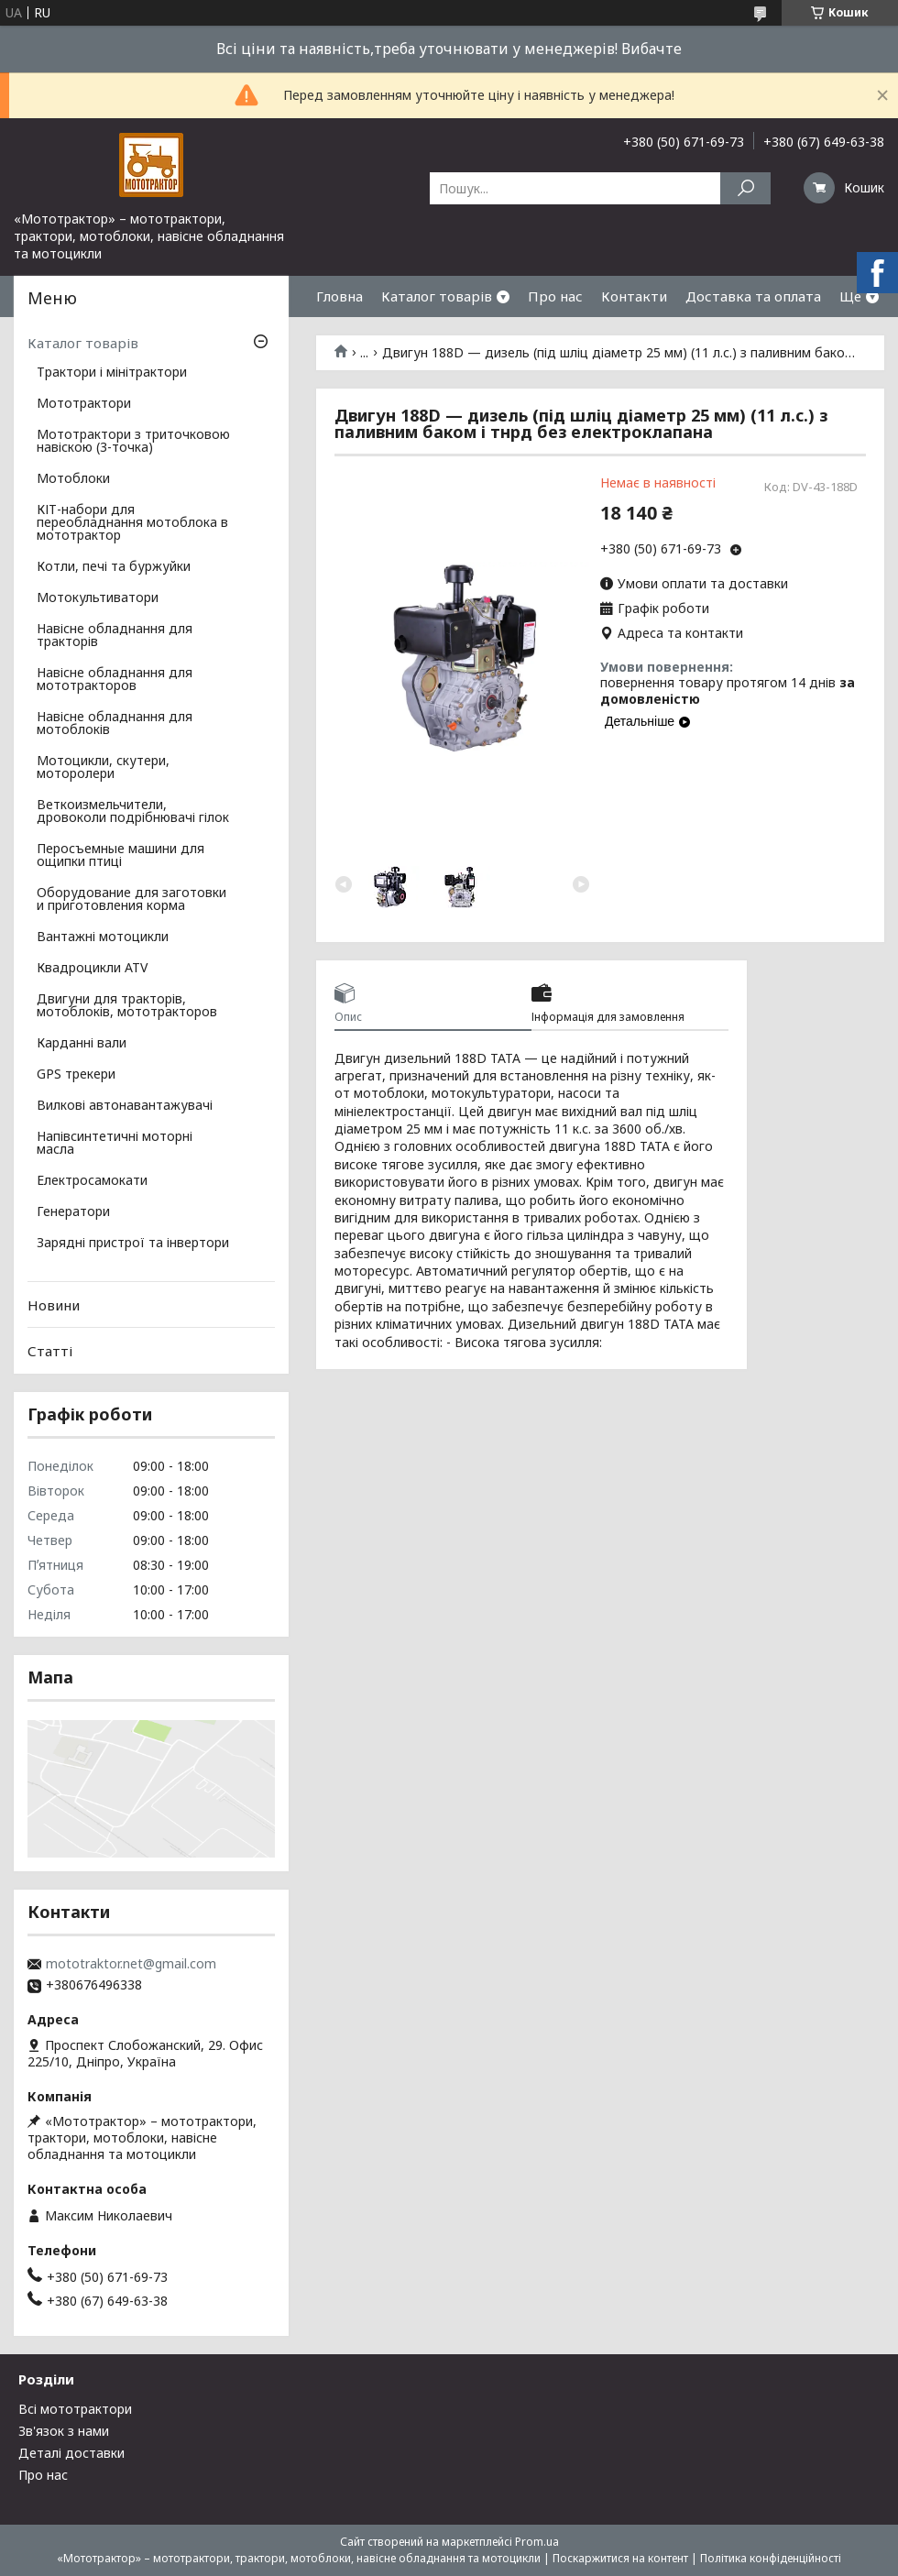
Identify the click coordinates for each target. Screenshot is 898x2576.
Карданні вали (81, 1043)
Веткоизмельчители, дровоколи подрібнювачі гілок (133, 812)
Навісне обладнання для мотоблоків (114, 724)
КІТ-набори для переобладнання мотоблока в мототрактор (132, 523)
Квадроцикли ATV (92, 968)
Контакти (634, 296)
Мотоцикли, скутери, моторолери (103, 768)
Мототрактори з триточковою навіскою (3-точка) (133, 441)
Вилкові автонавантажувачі (125, 1106)
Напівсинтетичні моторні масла (114, 1143)
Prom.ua (537, 2541)
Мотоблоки (73, 479)
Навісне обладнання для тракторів (114, 636)
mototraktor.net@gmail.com (131, 1964)
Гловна (339, 296)
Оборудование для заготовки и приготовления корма (131, 900)
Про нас (555, 296)
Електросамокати (92, 1181)
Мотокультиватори (98, 598)
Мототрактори (84, 404)
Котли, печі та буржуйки (114, 567)
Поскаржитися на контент (620, 2558)
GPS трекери (76, 1075)
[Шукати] (745, 188)
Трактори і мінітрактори (112, 373)
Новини (53, 1305)
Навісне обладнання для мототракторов (114, 680)
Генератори (73, 1212)
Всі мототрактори (75, 2408)
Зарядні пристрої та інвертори (133, 1243)
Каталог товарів (436, 296)
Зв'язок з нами (63, 2430)
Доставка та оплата (753, 296)
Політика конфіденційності (770, 2558)
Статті (49, 1351)
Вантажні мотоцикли (103, 937)
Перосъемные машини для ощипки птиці (120, 856)
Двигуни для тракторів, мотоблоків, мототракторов (127, 1006)
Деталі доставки (71, 2452)
